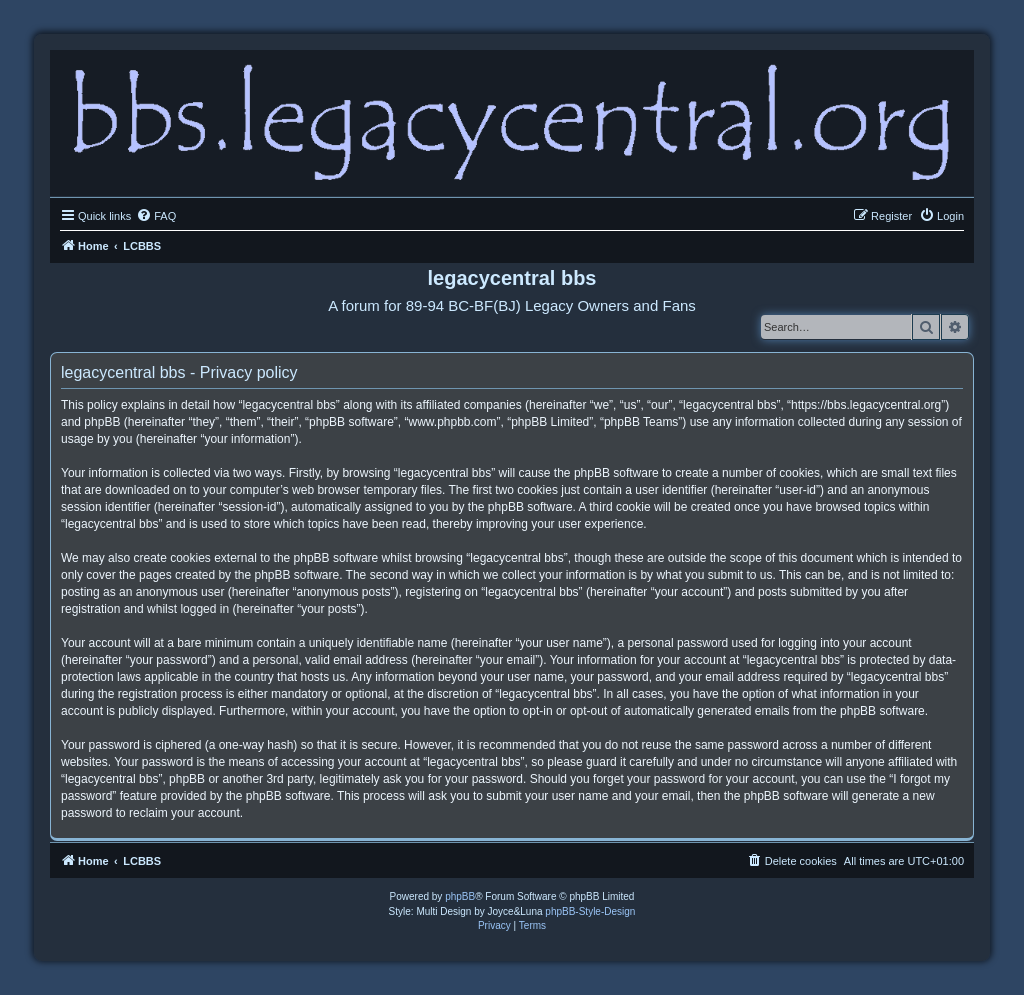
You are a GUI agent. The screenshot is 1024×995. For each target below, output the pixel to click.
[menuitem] (156, 216)
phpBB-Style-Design (590, 911)
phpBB (460, 896)
